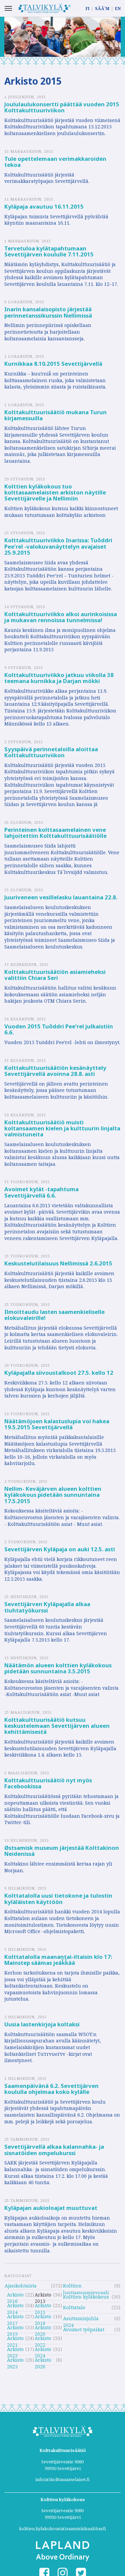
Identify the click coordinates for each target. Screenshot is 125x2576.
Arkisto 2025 (15, 2361)
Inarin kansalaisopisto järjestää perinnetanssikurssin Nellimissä (48, 312)
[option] (62, 37)
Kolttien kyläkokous (86, 2296)
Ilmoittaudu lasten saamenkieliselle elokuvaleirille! (54, 1315)
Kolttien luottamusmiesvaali (86, 2286)
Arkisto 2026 (43, 2361)
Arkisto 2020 (43, 2328)
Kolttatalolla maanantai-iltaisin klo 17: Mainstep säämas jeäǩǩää (58, 1960)
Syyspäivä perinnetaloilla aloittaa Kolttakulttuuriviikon (51, 752)
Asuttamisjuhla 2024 (81, 2319)
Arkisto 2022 (43, 2339)
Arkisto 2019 (15, 2328)
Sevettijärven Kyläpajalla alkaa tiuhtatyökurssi (47, 1607)
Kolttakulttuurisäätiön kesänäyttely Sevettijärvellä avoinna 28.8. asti (55, 1071)
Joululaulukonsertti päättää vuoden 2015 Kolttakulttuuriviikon (61, 107)
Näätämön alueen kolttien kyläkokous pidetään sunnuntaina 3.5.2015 (58, 1668)
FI (87, 8)
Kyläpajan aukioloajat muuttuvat (50, 2208)
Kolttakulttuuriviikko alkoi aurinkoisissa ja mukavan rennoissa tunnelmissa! (60, 617)
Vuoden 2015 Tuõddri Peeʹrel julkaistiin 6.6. (58, 1029)
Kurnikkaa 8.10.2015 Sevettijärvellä (53, 363)
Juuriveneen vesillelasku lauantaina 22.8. (60, 897)
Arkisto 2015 (43, 2295)
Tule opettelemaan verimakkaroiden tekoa (55, 162)
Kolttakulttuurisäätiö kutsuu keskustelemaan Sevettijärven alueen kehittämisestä (57, 1726)
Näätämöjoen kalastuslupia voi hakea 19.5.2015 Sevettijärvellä (56, 1424)
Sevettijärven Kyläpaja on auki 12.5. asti (59, 1549)
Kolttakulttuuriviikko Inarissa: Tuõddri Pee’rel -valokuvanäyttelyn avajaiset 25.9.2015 (58, 546)
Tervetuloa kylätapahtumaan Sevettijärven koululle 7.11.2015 (49, 251)
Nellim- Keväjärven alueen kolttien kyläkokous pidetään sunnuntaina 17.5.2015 (52, 1495)
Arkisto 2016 (15, 2295)
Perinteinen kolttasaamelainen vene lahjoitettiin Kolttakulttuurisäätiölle (55, 832)
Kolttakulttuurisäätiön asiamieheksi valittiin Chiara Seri (55, 975)
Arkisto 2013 (43, 2306)
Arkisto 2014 (15, 2306)
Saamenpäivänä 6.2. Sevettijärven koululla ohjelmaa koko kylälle (51, 2089)
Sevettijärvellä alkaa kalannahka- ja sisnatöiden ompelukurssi (54, 2149)
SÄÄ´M (102, 8)
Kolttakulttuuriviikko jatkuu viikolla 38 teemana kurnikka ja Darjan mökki (59, 678)
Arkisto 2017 (15, 2317)
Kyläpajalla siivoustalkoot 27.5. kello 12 (58, 1372)
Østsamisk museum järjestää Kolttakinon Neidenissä (61, 1851)
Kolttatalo (74, 2307)
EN (118, 8)
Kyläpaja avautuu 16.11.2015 (44, 206)
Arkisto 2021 (15, 2339)
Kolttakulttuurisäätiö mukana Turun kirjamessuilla (55, 415)
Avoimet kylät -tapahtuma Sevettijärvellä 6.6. (41, 1192)
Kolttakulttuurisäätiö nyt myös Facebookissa (48, 1783)
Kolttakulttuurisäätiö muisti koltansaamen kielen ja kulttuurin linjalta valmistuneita (62, 1128)
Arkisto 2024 (43, 2350)
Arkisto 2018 (43, 2317)
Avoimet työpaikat (83, 2329)
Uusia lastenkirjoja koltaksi (42, 2024)
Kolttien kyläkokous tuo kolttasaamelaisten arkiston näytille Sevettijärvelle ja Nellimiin (55, 492)
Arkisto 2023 (15, 2350)
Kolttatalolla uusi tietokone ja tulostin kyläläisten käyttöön (58, 1898)
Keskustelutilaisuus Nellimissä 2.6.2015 (58, 1263)
